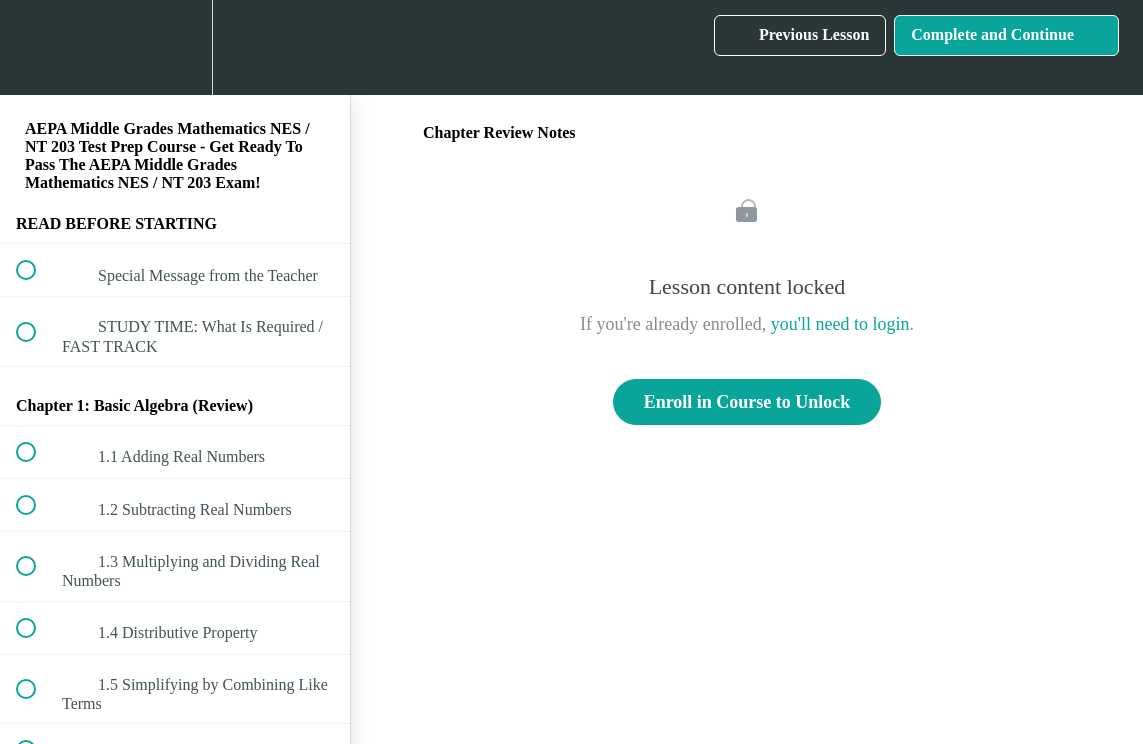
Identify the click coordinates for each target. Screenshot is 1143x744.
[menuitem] (175, 47)
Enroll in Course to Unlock (747, 402)
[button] (37, 47)
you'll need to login (840, 324)
